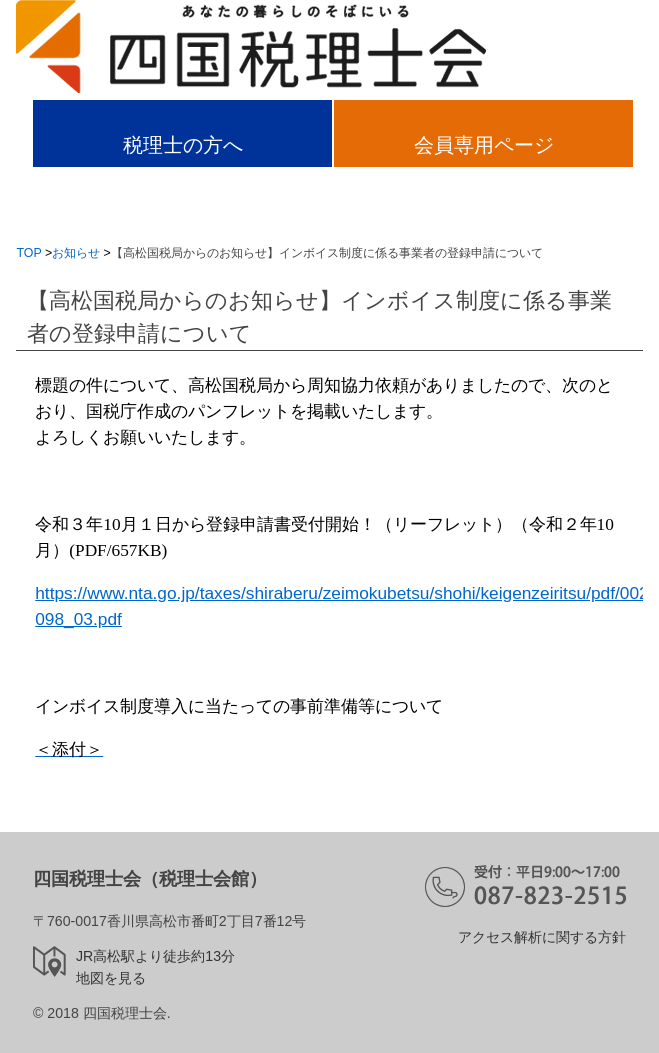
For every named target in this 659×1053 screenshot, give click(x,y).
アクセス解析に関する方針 (542, 937)
